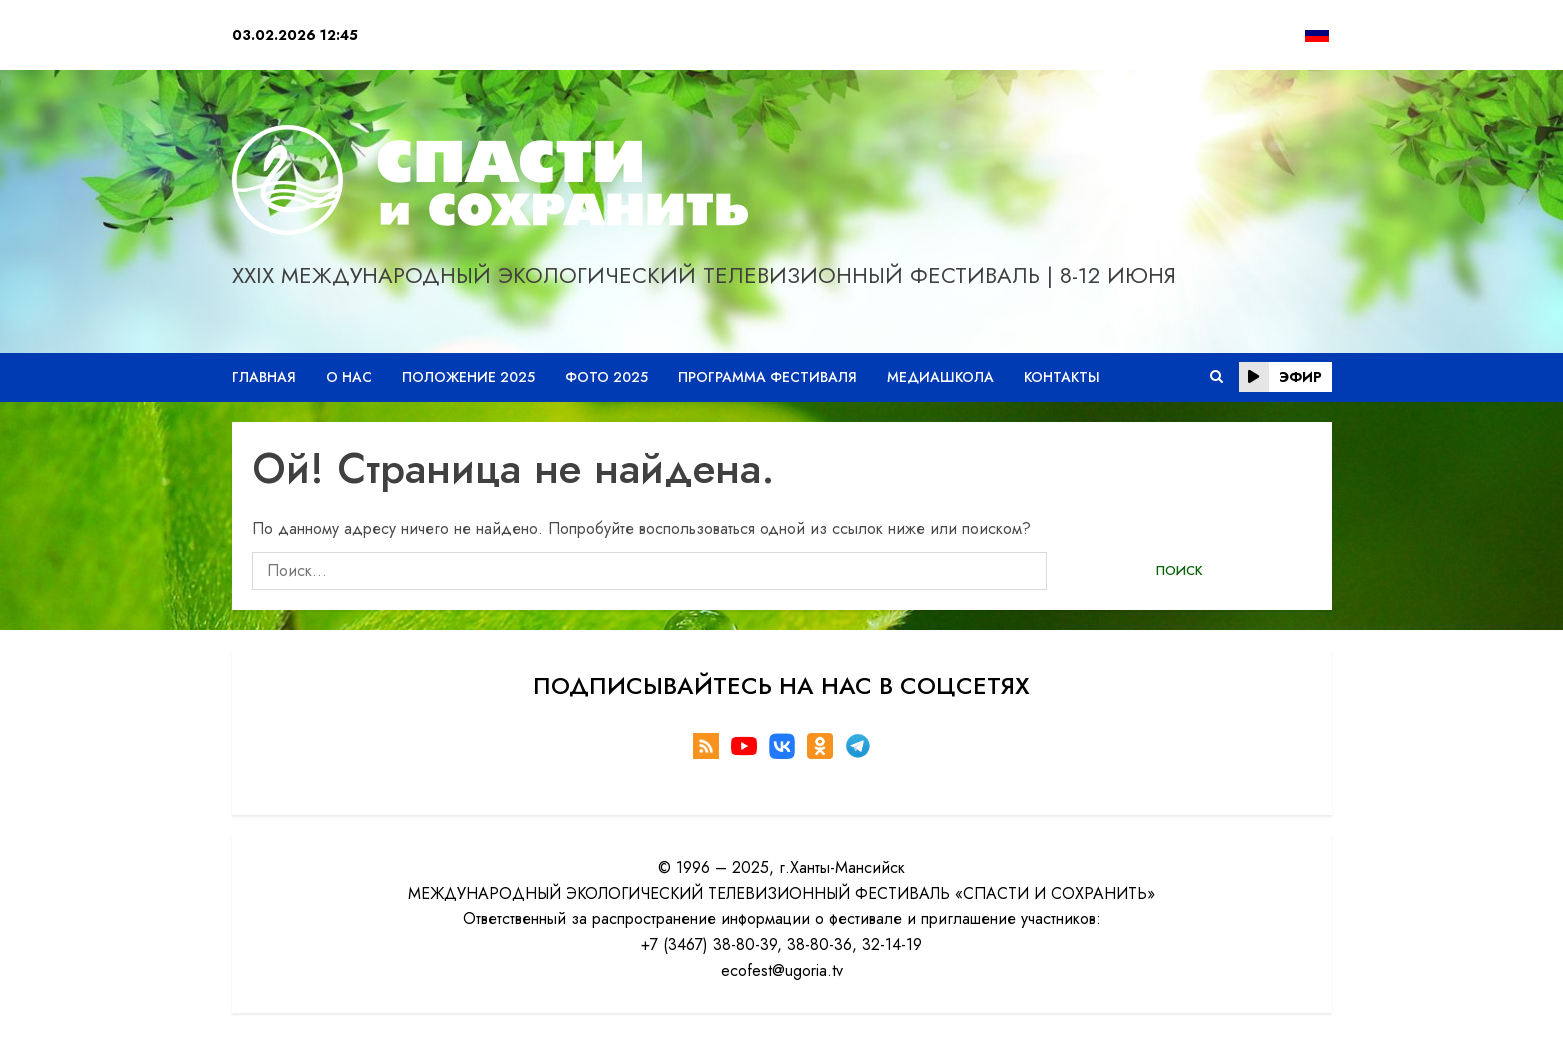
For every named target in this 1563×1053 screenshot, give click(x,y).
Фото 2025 (606, 377)
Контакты (1062, 377)
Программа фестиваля (767, 377)
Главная (264, 377)
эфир (1280, 377)
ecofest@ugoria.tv (782, 970)
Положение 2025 (468, 377)
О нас (349, 377)
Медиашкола (940, 377)
